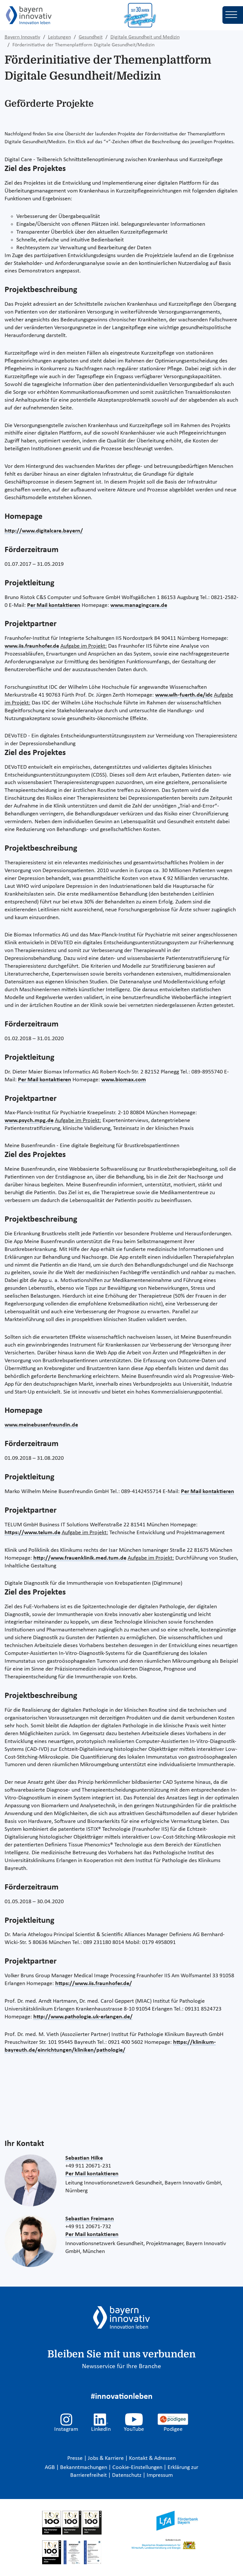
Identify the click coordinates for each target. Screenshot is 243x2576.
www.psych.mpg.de (29, 1121)
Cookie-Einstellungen (137, 2467)
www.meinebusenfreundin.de (41, 1425)
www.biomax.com (123, 1080)
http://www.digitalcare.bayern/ (44, 531)
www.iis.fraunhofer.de (32, 646)
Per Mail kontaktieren (53, 605)
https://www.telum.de (32, 1533)
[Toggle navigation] (232, 15)
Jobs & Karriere (106, 2458)
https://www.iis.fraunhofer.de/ (93, 1984)
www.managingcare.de (138, 605)
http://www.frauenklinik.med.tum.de (79, 1558)
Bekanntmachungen (84, 2467)
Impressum (160, 2475)
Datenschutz (127, 2475)
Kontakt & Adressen (152, 2458)
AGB (50, 2467)
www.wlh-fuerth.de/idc (184, 695)
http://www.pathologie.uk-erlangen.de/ (83, 2017)
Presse (75, 2458)
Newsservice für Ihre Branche (121, 2366)
